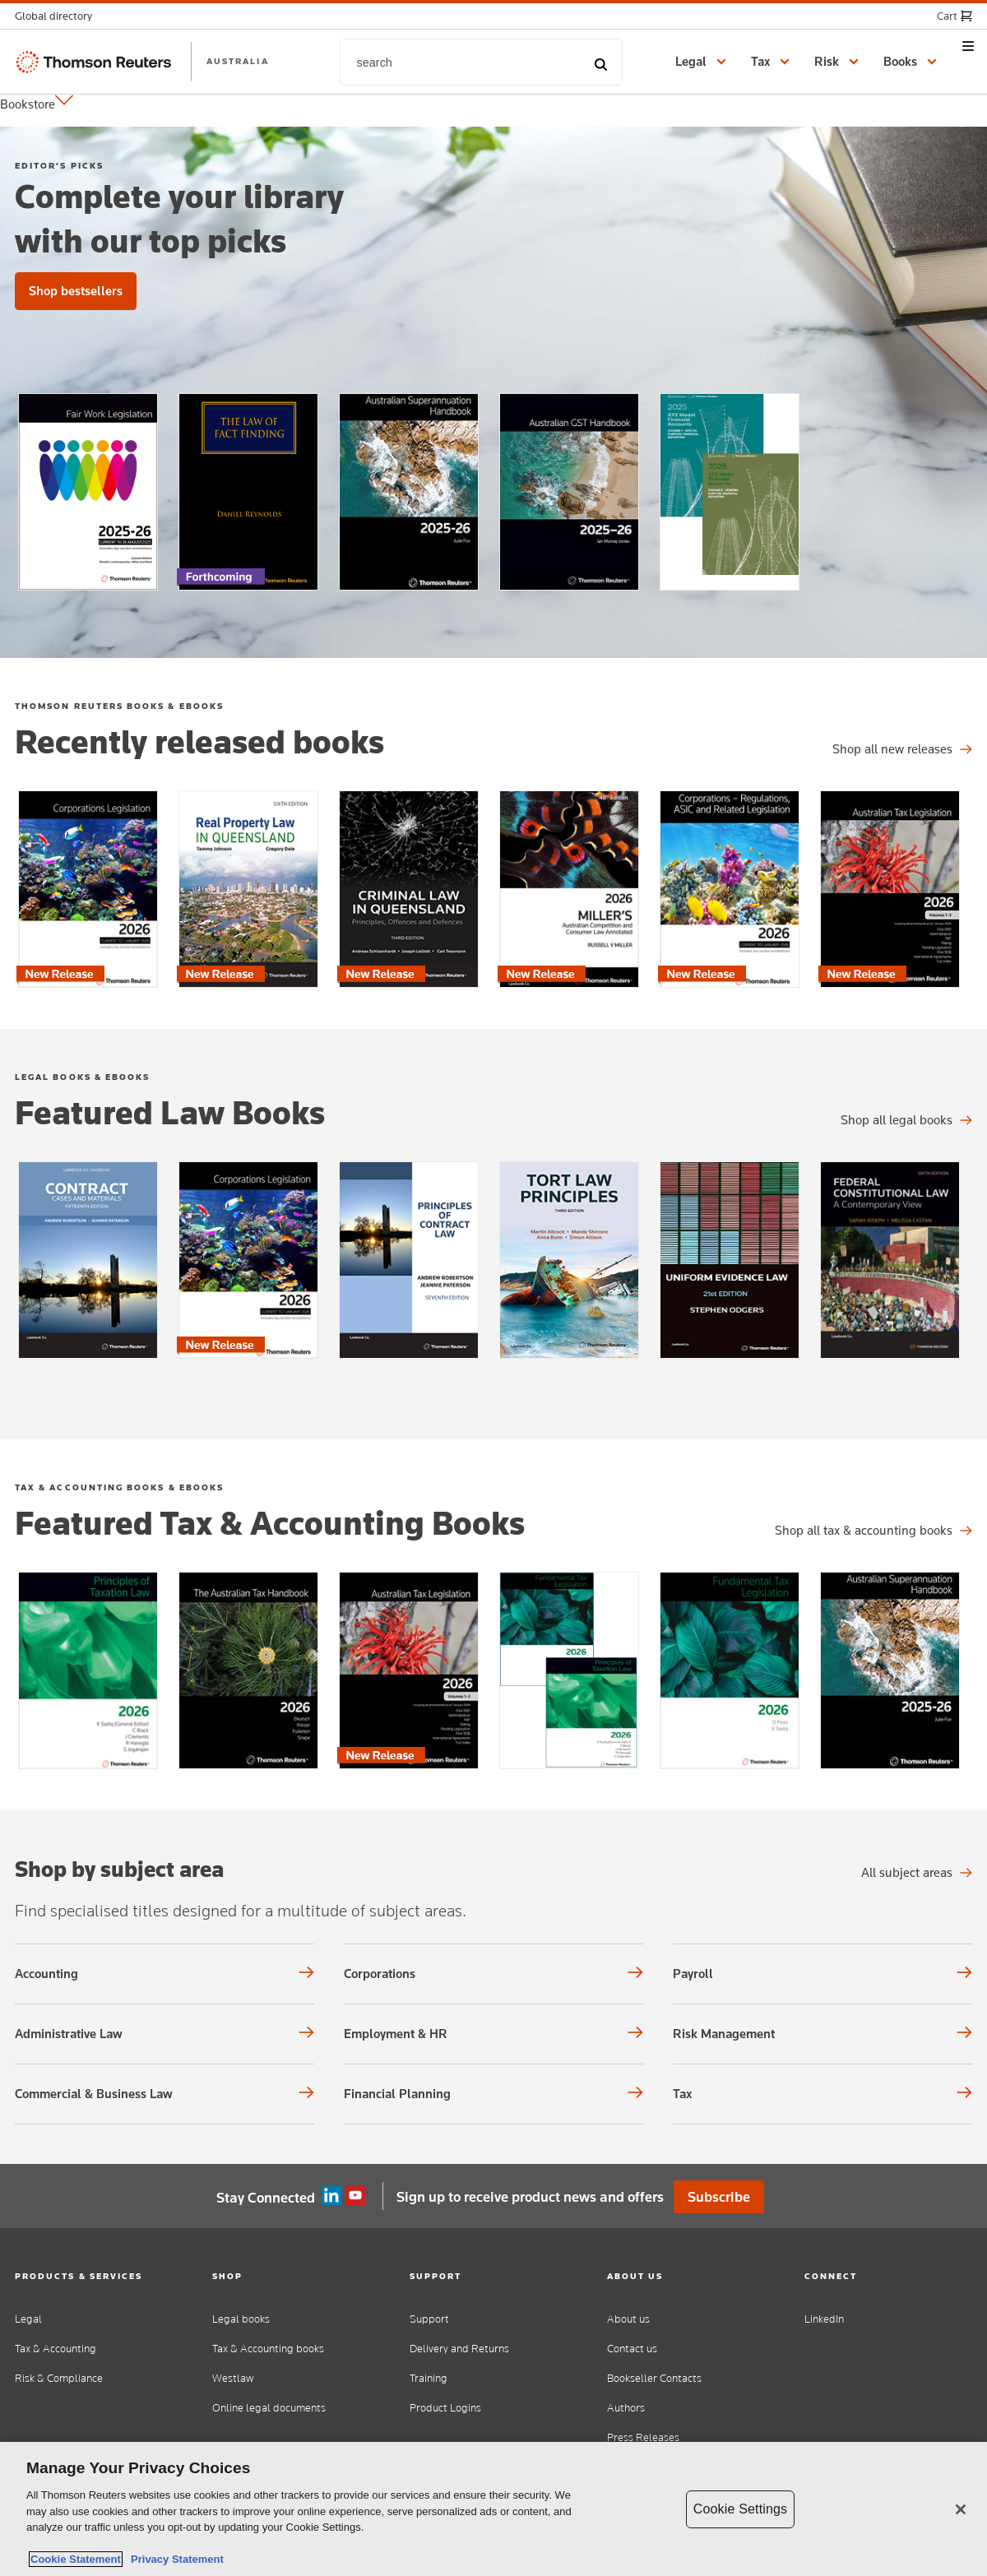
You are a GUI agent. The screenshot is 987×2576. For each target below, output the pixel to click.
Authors (626, 2408)
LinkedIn (824, 2319)
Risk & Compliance (59, 2378)
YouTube (355, 2196)
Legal (28, 2319)
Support (429, 2319)
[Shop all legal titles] (902, 749)
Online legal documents (269, 2408)
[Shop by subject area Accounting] (164, 1974)
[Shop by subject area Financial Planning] (493, 2094)
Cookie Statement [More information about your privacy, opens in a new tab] (75, 2559)
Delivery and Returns (459, 2349)
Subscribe (719, 2197)
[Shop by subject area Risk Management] (822, 2034)
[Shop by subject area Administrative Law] (164, 2034)
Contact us (632, 2349)
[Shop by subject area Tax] (822, 2094)
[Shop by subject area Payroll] (822, 1974)
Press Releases (643, 2437)
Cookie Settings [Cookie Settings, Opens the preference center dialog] (740, 2509)
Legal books (241, 2319)
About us (628, 2319)
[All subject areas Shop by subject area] (916, 1873)
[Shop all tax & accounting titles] (873, 1531)
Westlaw (232, 2378)
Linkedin (331, 2196)
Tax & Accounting (55, 2349)
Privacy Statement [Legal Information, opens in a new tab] (174, 2559)
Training (428, 2378)
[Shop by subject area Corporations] (493, 1974)
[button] (58, 16)
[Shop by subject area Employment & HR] (493, 2034)
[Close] (961, 2509)
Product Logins (445, 2408)
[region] (493, 2509)
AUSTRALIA (237, 61)
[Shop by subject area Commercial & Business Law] (164, 2094)
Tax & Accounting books (268, 2349)
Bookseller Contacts (654, 2378)
